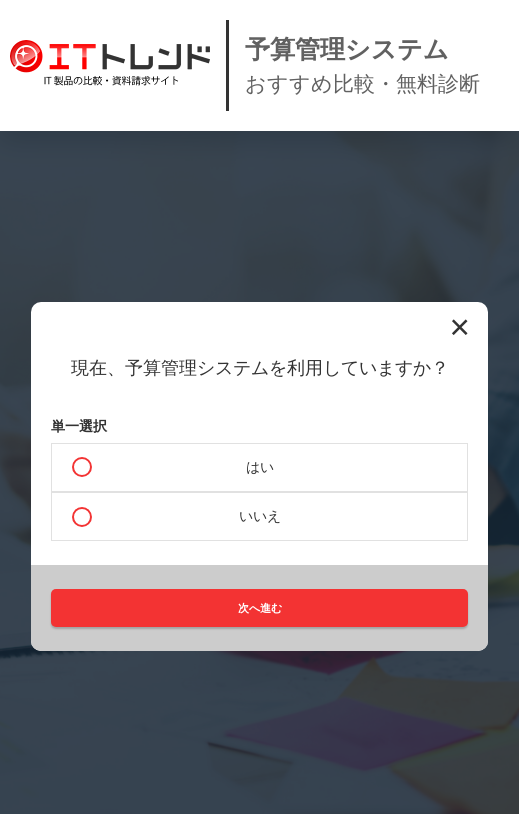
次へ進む (260, 608)
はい (260, 467)
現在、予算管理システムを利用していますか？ (260, 368)
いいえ (260, 516)
